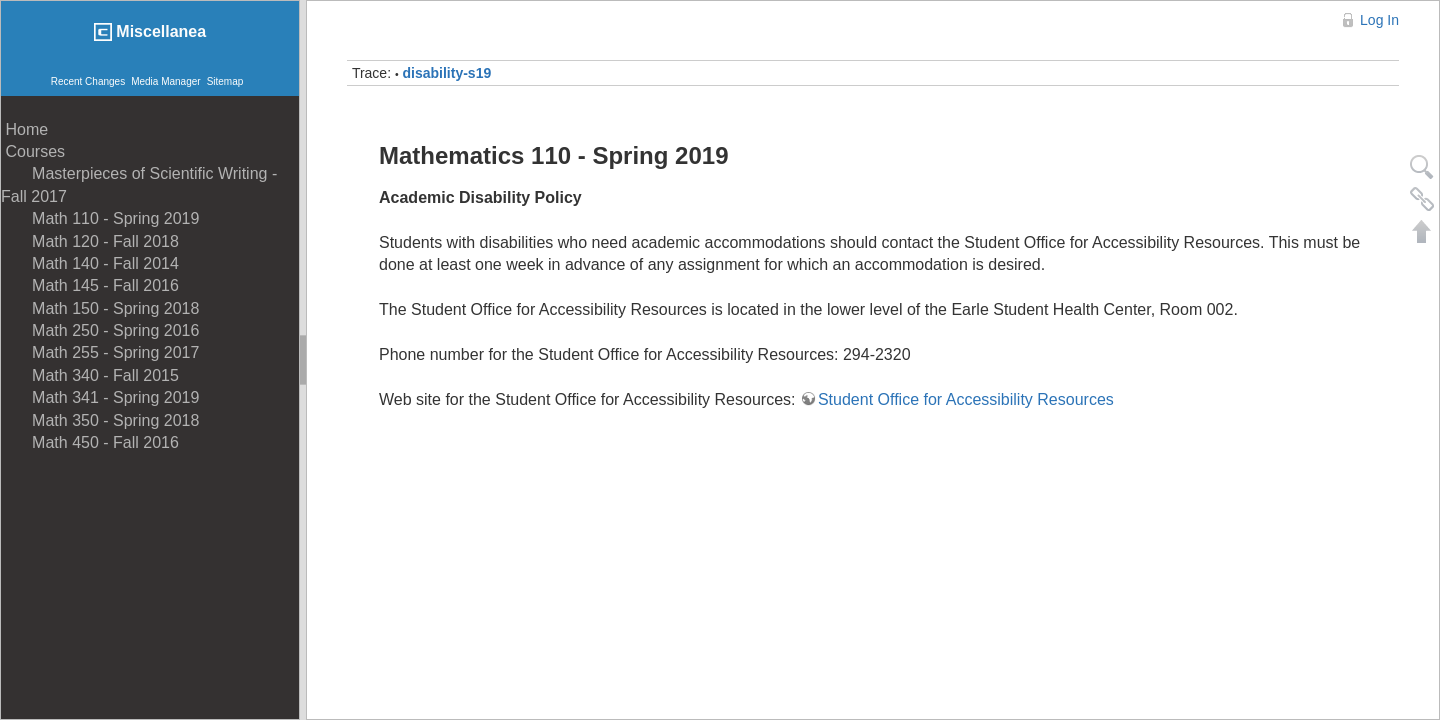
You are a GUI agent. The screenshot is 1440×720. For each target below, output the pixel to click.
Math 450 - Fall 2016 (90, 442)
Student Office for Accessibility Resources (966, 399)
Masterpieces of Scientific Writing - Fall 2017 (139, 184)
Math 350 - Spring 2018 (100, 420)
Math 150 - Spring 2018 (100, 308)
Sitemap (225, 81)
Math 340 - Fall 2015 (90, 375)
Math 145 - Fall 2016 (90, 285)
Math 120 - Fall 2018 (90, 241)
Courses (33, 151)
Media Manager (165, 81)
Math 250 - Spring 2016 (100, 330)
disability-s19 (447, 73)
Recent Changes (88, 81)
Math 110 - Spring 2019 (100, 218)
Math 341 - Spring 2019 (100, 397)
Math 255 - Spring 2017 (100, 352)
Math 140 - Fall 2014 (90, 263)
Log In (1379, 20)
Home (24, 129)
